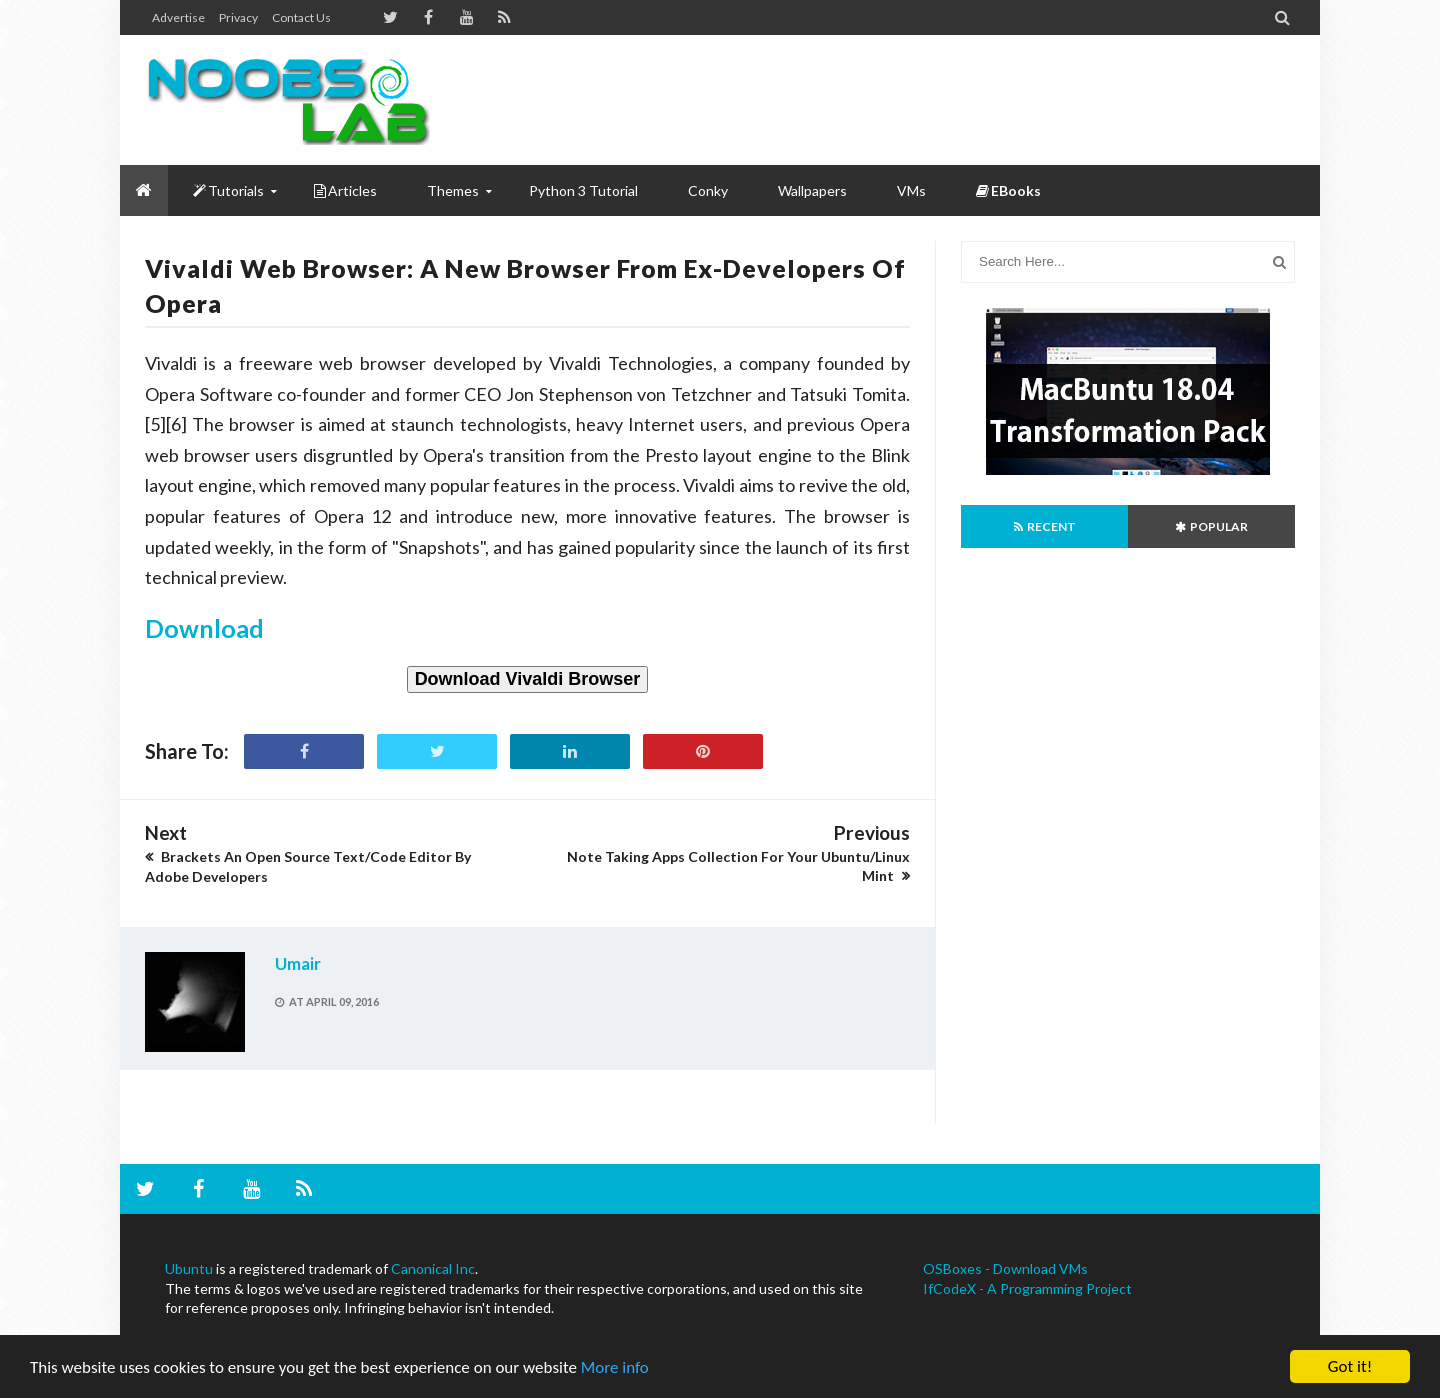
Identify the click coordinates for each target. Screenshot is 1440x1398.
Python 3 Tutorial (583, 190)
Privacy (238, 17)
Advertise (178, 17)
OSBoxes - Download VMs (1005, 1268)
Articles (345, 190)
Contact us (301, 17)
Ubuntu (189, 1268)
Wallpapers (812, 190)
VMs (911, 190)
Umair (298, 963)
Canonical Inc (433, 1268)
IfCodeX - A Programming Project (1027, 1288)
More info (615, 1367)
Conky (708, 190)
